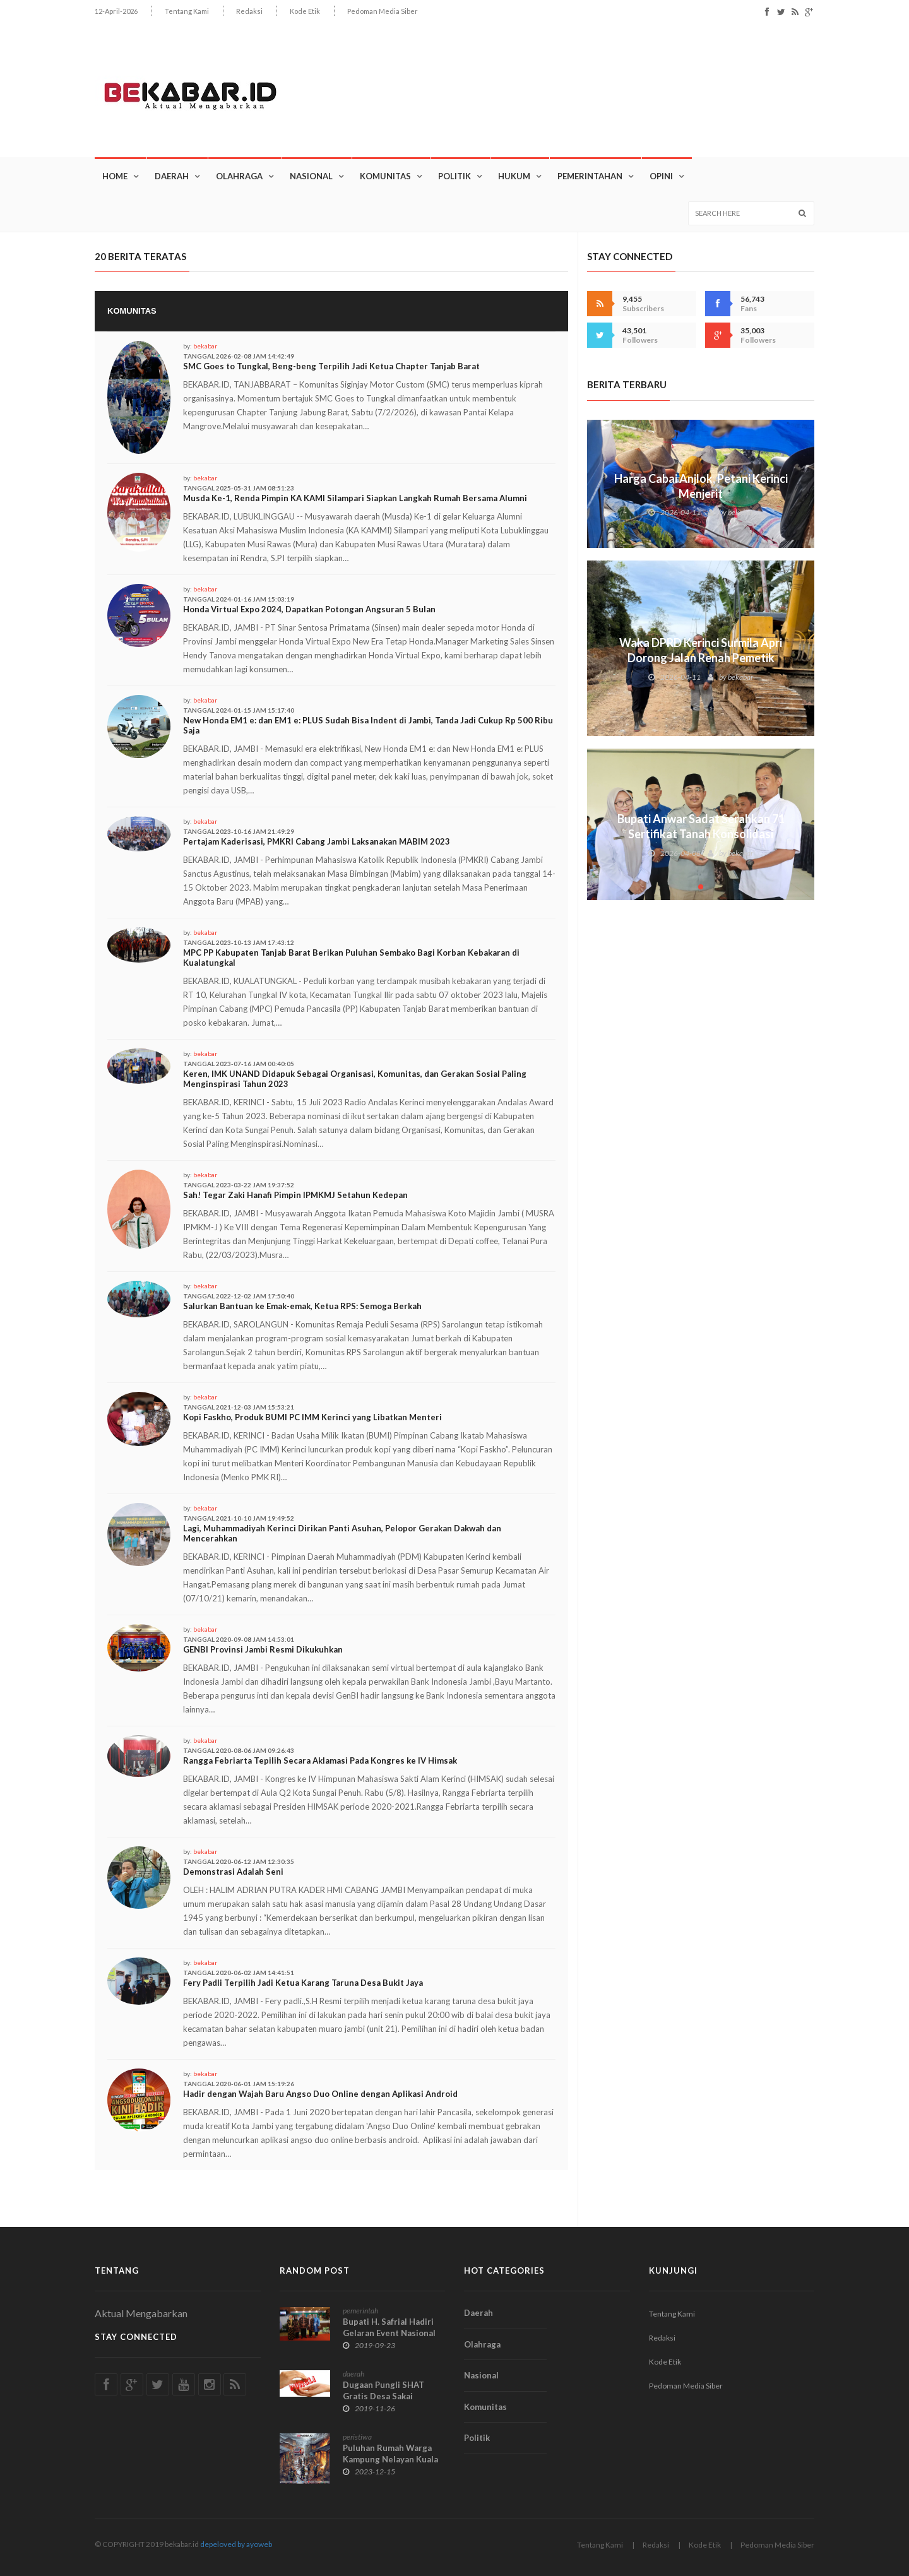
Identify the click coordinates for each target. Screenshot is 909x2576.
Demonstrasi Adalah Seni (233, 1872)
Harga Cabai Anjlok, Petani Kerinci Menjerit (701, 486)
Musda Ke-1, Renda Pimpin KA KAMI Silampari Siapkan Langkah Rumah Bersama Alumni (355, 498)
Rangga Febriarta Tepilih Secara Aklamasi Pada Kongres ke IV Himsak (320, 1760)
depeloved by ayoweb (236, 2544)
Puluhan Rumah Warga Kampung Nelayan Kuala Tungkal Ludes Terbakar (390, 2459)
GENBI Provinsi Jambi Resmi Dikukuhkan (263, 1649)
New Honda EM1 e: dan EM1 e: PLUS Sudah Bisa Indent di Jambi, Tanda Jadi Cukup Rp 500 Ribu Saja (368, 725)
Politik (454, 176)
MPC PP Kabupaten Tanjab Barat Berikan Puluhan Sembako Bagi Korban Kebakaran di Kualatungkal (351, 957)
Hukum (514, 176)
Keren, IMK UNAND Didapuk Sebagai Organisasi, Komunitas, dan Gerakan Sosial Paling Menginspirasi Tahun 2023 (354, 1079)
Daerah (172, 176)
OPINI (661, 176)
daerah (353, 2373)
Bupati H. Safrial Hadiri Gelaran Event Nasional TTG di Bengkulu (389, 2333)
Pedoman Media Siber (382, 11)
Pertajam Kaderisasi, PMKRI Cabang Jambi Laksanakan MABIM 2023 (316, 841)
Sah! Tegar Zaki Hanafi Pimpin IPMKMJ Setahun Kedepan (295, 1195)
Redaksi (249, 11)
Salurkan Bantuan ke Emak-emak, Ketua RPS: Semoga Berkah (302, 1306)
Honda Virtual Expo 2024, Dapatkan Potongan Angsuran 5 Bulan (309, 609)
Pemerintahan (589, 176)
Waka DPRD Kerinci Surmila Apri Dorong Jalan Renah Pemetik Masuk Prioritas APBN (700, 658)
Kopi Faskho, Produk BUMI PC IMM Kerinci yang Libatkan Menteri (312, 1417)
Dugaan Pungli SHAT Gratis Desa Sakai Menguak (383, 2396)
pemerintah (360, 2310)
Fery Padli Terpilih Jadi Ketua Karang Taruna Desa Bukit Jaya (303, 1983)
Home (115, 176)
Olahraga (239, 176)
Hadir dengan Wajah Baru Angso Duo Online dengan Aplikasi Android (320, 2094)
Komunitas (385, 176)
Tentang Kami (187, 11)
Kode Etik (305, 11)
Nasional (311, 176)
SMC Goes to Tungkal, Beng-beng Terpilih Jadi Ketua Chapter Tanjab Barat (331, 366)
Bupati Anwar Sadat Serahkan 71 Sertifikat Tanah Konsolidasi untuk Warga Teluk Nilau (701, 834)
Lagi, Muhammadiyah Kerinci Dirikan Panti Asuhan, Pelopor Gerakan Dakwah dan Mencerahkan (342, 1533)
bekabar (205, 346)
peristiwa (357, 2437)
